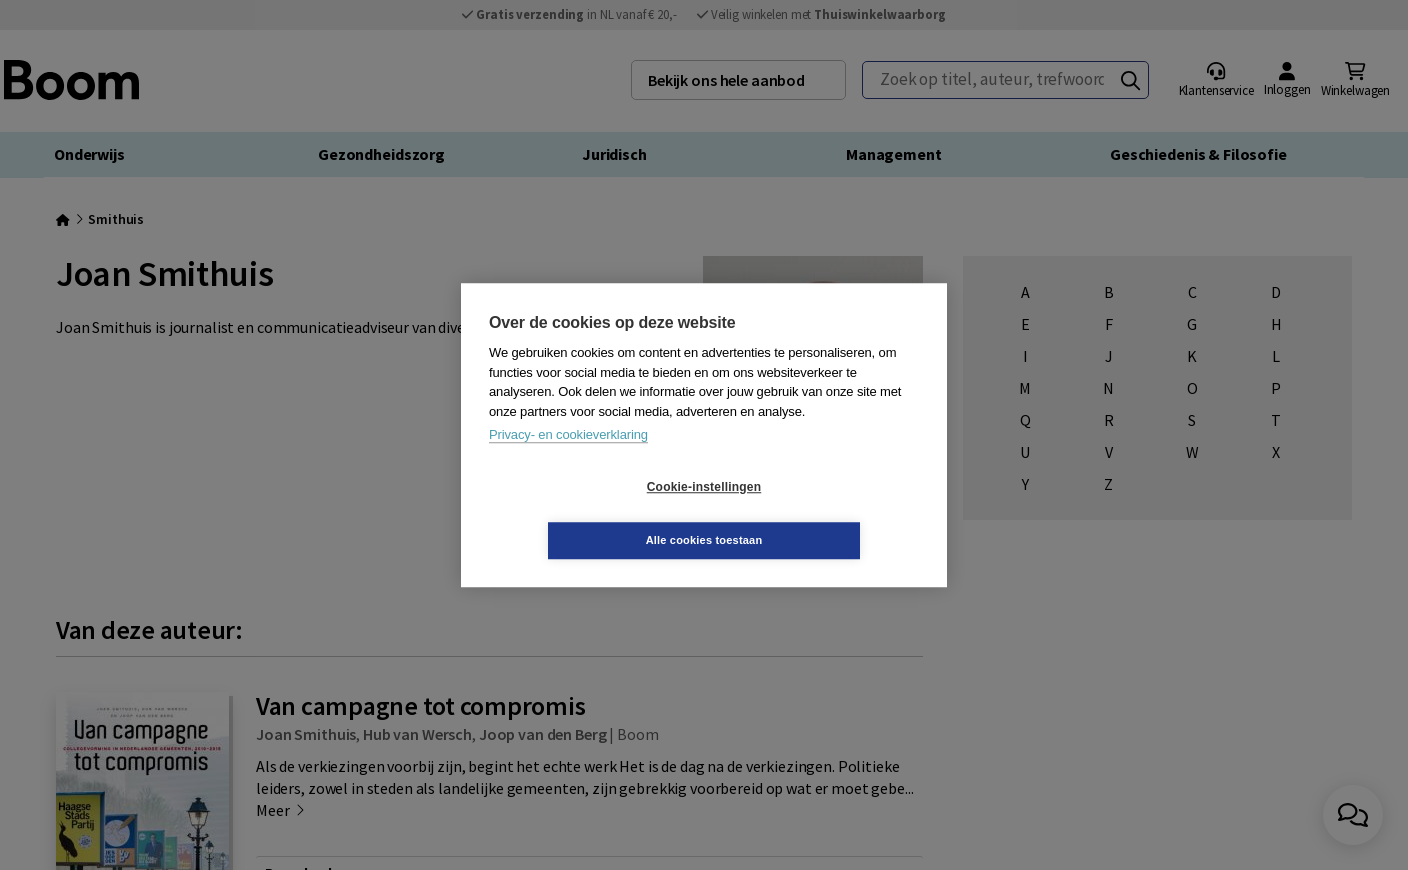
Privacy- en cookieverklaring (568, 461)
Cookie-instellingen (585, 514)
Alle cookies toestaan (823, 513)
